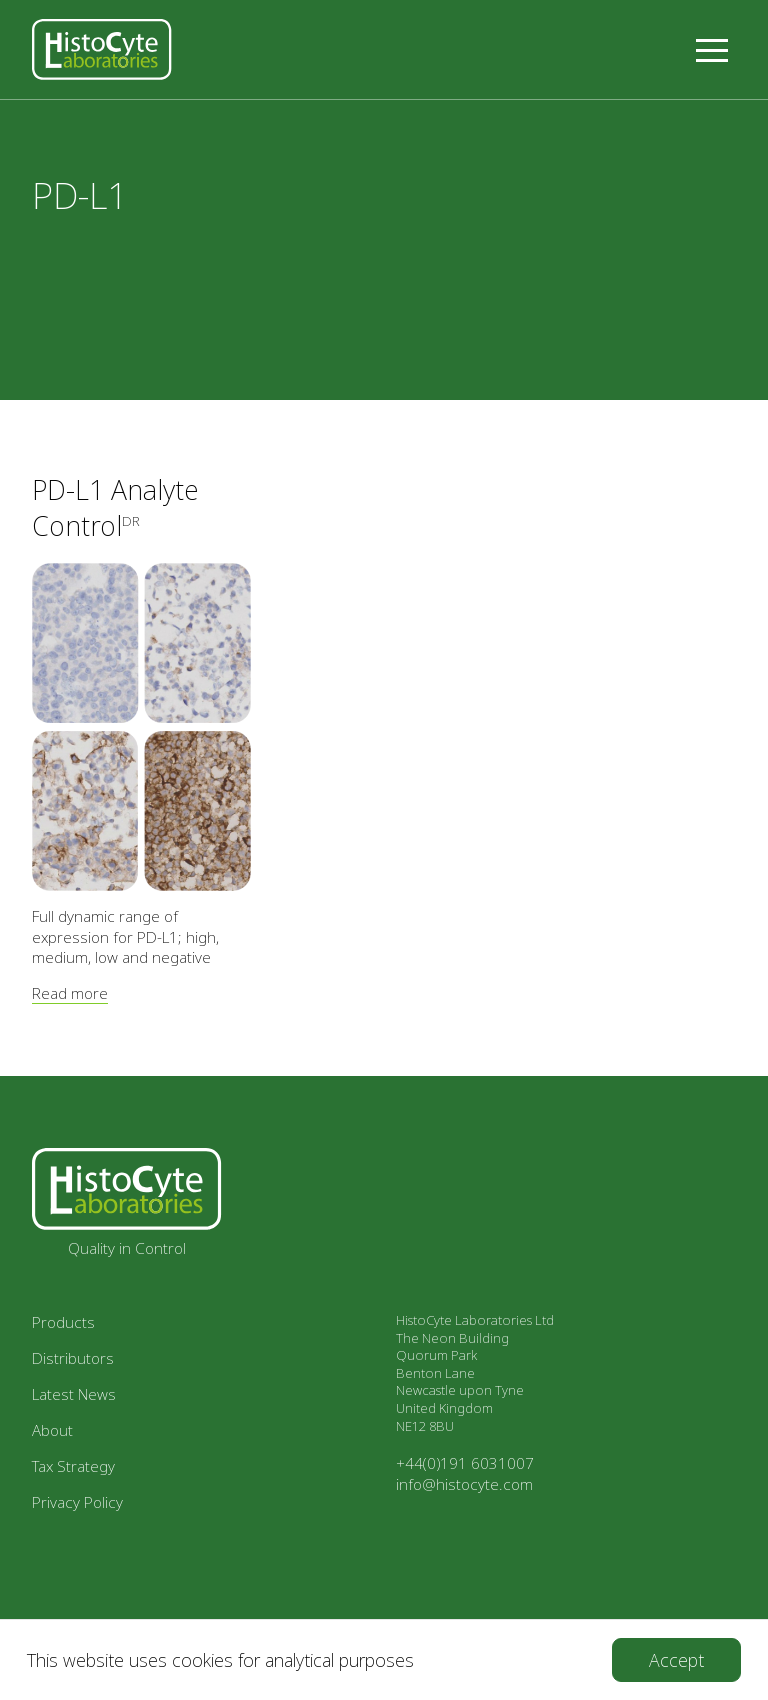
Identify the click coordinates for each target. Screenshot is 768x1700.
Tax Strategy (73, 1466)
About (52, 1430)
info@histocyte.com (464, 1484)
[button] (712, 50)
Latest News (74, 1394)
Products (63, 1322)
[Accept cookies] (676, 1660)
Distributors (73, 1358)
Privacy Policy (77, 1502)
